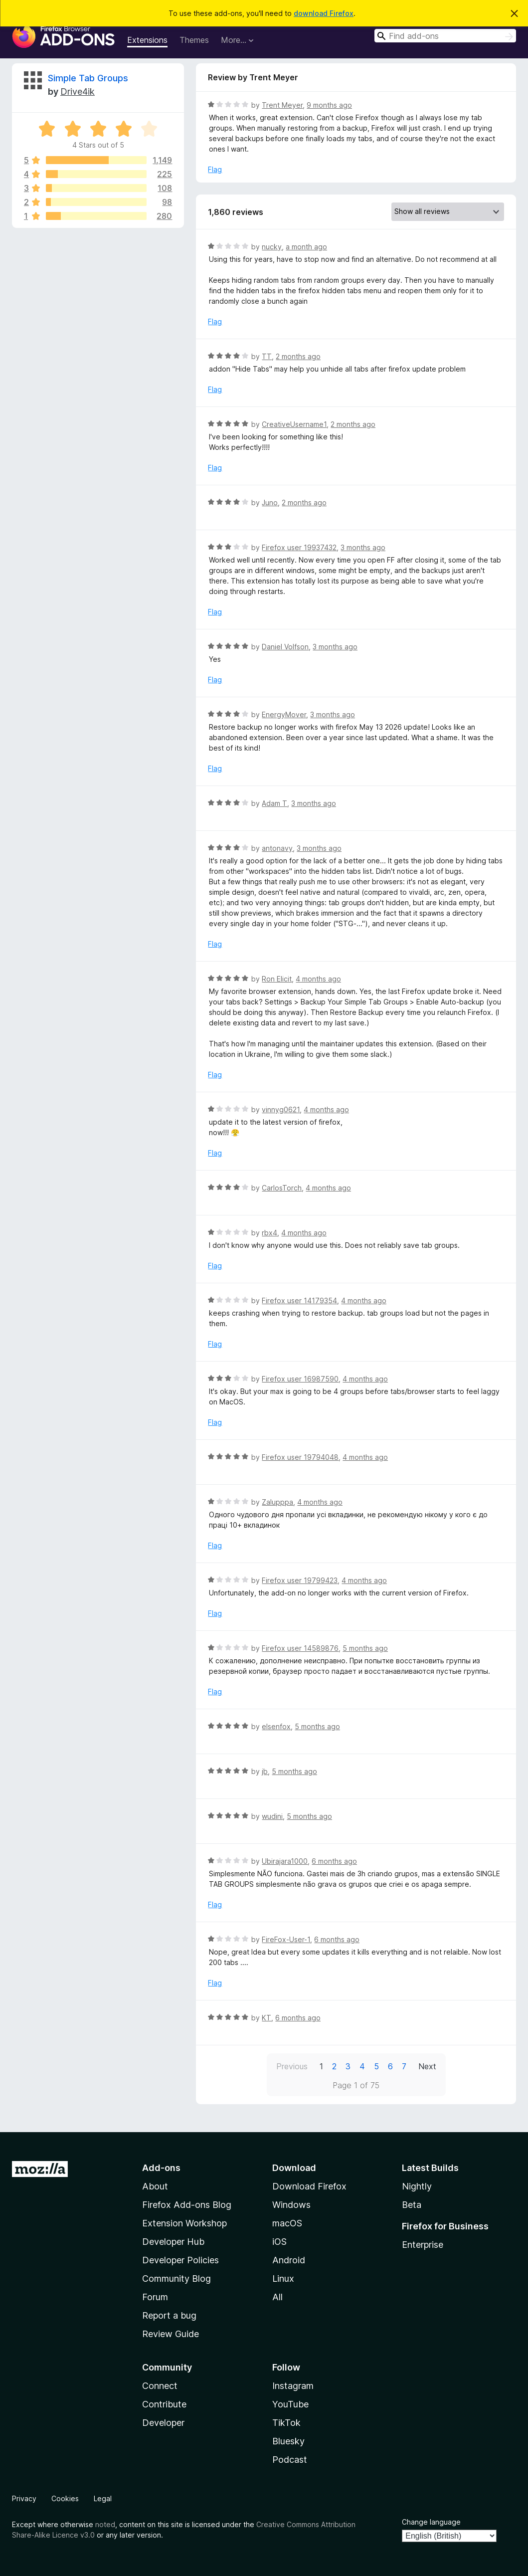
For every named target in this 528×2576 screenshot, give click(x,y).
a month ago (306, 246)
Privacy (24, 2498)
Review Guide (170, 2334)
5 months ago (365, 1648)
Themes (194, 40)
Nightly (417, 2186)
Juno (270, 502)
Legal (103, 2498)
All (277, 2297)
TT (267, 356)
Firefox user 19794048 (300, 1457)
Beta (411, 2204)
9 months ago (329, 105)
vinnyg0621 (281, 1109)
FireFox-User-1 (286, 1939)
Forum (155, 2297)
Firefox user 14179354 (299, 1300)
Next (427, 2066)
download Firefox (323, 13)
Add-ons (161, 2168)
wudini (272, 1816)
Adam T (274, 803)
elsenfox (276, 1726)
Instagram (293, 2385)
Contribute (164, 2404)
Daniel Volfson (285, 646)
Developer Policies (180, 2260)
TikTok (286, 2422)
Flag (215, 169)
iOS (279, 2241)
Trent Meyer (282, 105)
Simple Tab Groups (88, 78)
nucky (272, 246)
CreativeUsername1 (294, 424)
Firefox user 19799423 (300, 1580)
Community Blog (176, 2278)
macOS (287, 2223)
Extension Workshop (184, 2223)
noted (105, 2524)
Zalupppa (277, 1502)
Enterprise (422, 2244)
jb (265, 1771)
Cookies (65, 2498)
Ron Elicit (277, 979)
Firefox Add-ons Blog (186, 2204)
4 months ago (318, 979)
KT (266, 2017)
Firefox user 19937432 (299, 547)
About (155, 2186)
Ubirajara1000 (285, 1861)
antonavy (277, 848)
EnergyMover (284, 714)
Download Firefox (309, 2186)
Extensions (147, 40)
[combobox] (445, 35)
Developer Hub (173, 2241)
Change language (431, 2522)
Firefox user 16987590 (300, 1379)
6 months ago (334, 1861)
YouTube (290, 2404)
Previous (292, 2066)
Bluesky (288, 2441)
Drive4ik (77, 91)
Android (288, 2260)
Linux (283, 2278)
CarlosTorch (282, 1188)
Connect (159, 2385)
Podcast (289, 2459)
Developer (163, 2422)
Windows (291, 2204)
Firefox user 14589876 (300, 1648)
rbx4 (269, 1232)
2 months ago (298, 356)
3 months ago (363, 547)
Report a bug (169, 2315)
